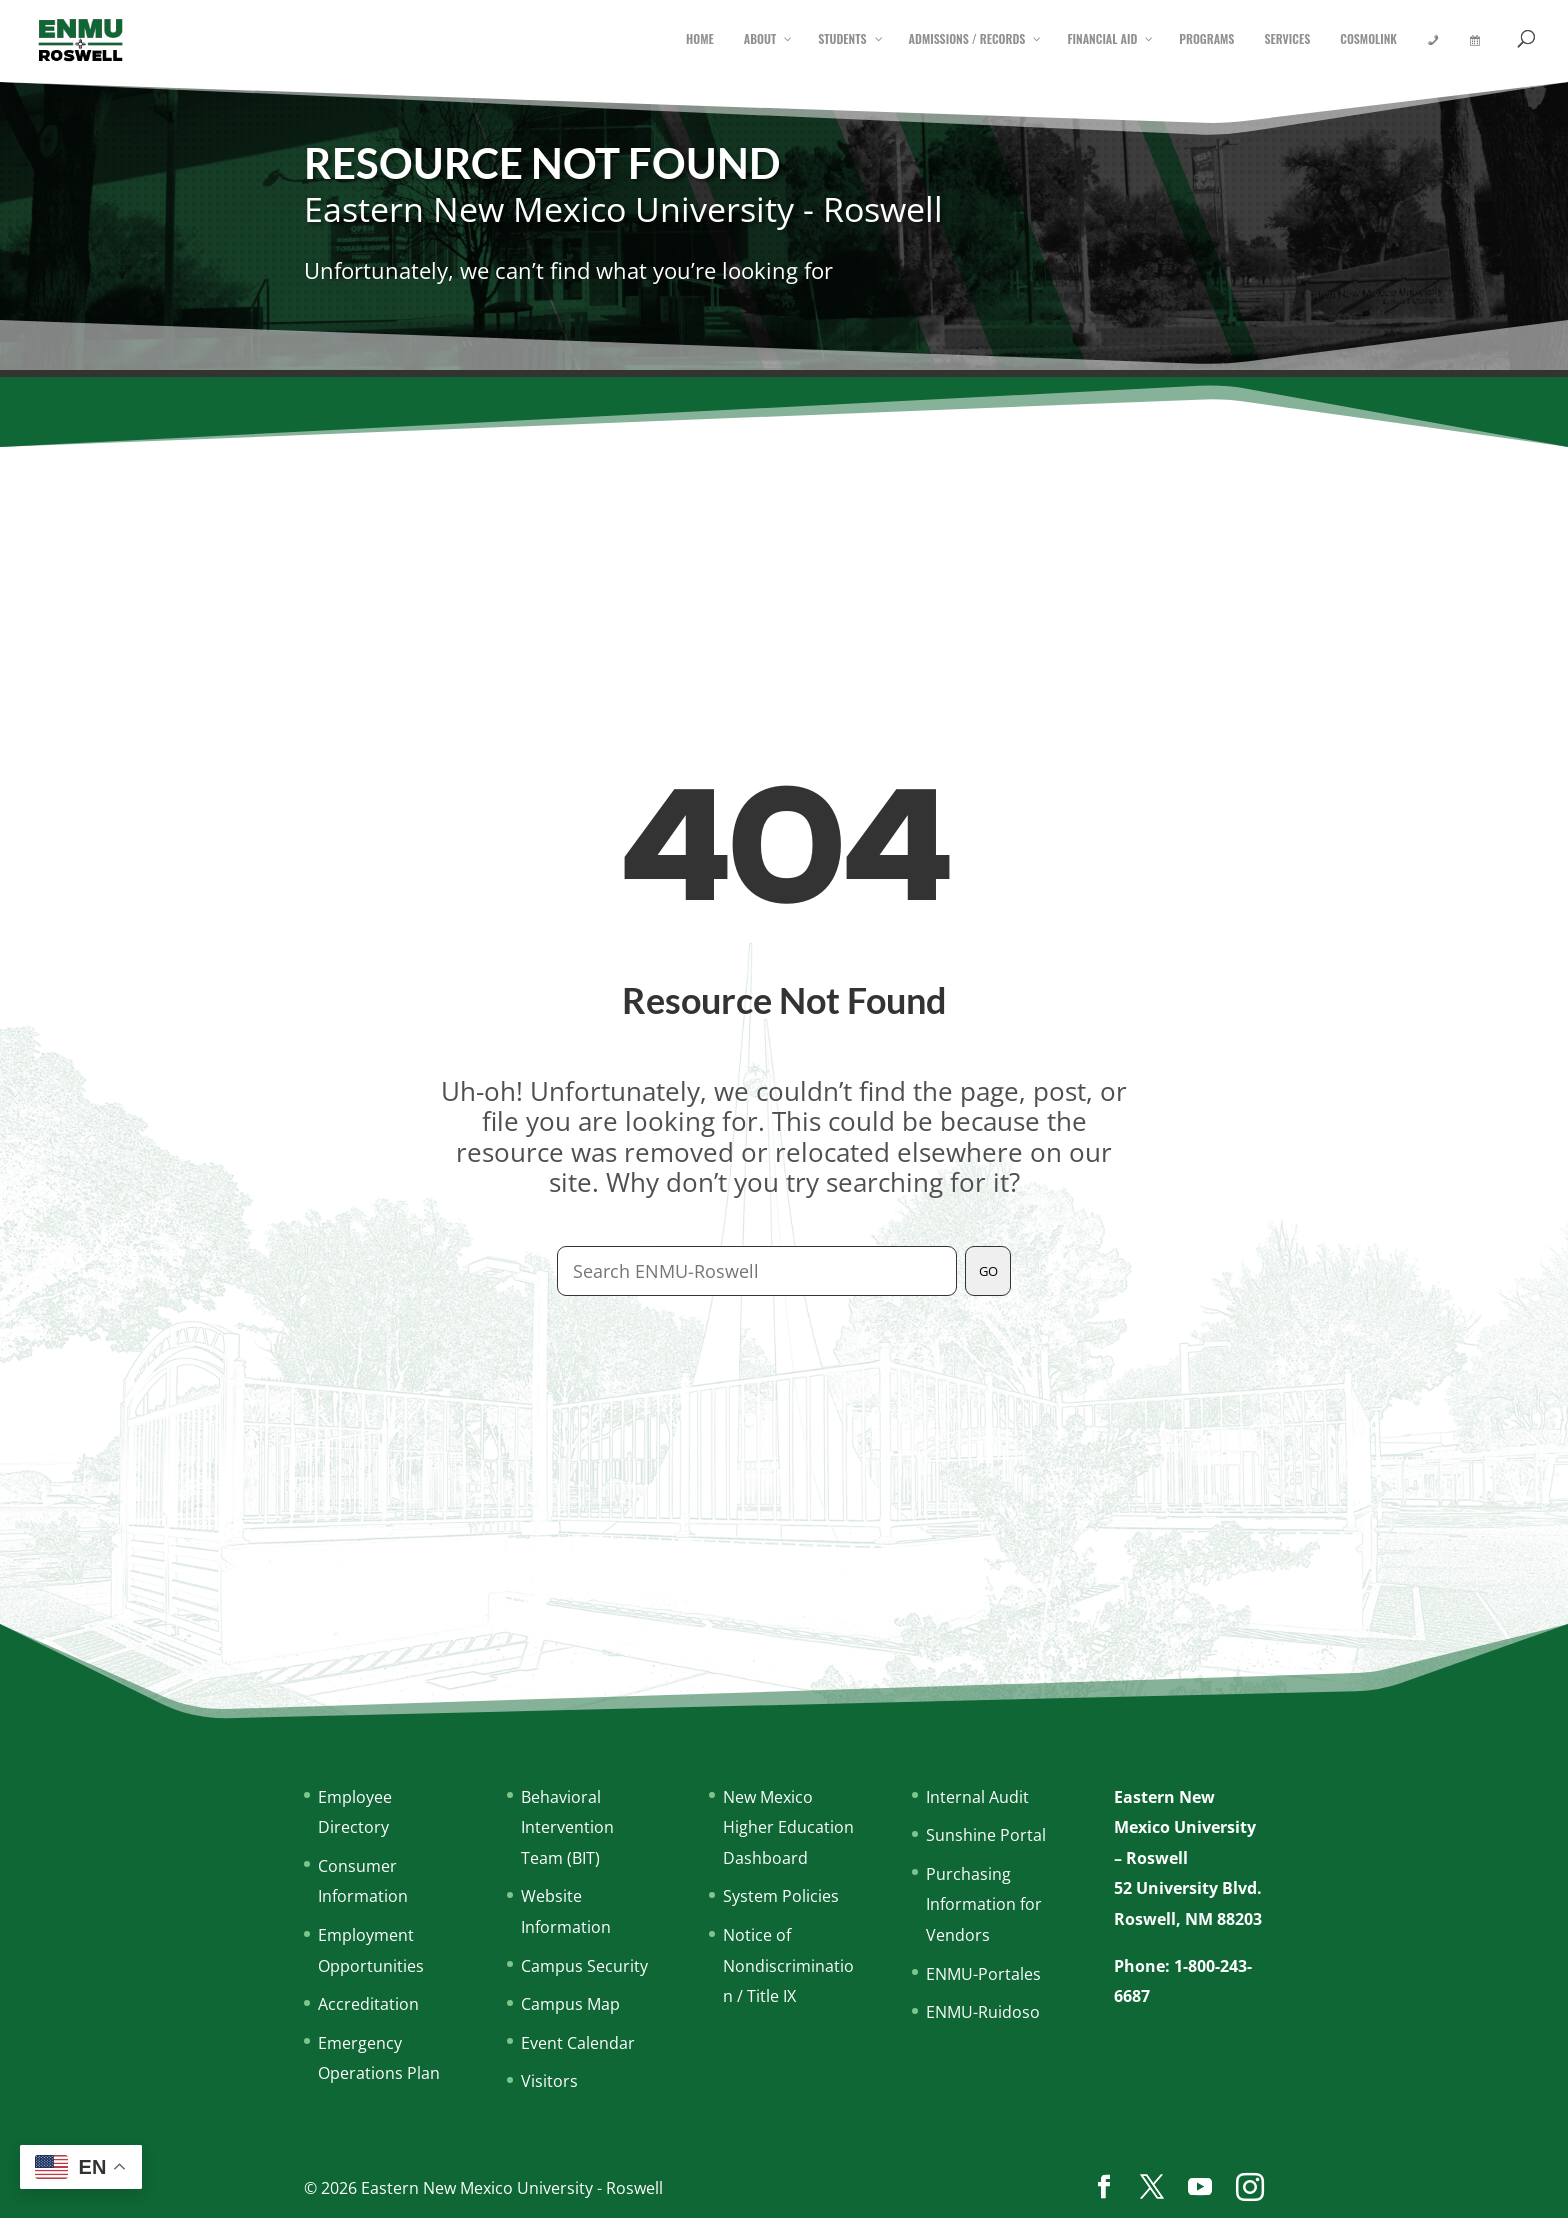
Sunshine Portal (986, 1835)
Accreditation (368, 2004)
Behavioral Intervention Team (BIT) (567, 1827)
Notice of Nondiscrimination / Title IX (788, 1965)
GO (988, 1271)
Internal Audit (977, 1797)
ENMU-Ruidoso (983, 2012)
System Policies (781, 1896)
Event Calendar (578, 2043)
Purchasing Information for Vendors (984, 1904)
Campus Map (570, 2004)
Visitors (549, 2081)
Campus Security (584, 1966)
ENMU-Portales (983, 1974)
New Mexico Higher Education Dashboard (788, 1827)
